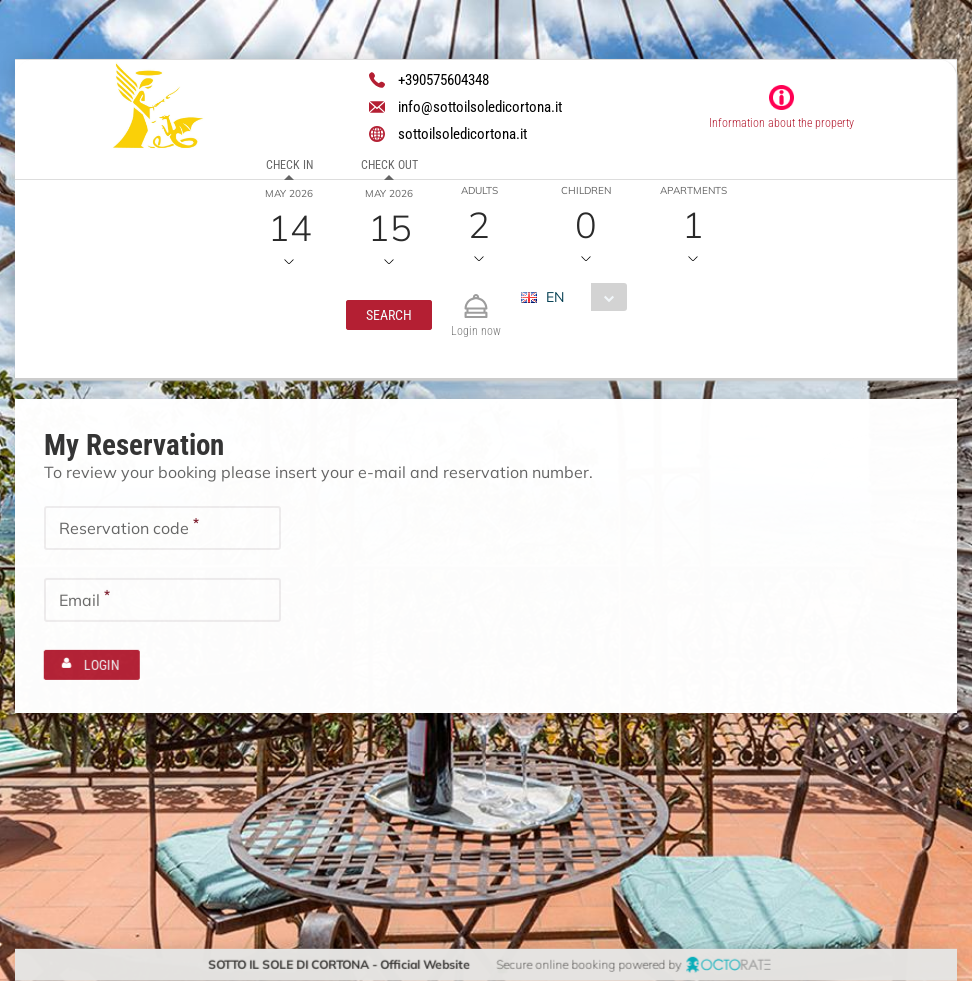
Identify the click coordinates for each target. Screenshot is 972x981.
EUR (547, 332)
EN (555, 297)
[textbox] (162, 528)
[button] (389, 315)
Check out (388, 165)
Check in (288, 165)
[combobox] (581, 297)
